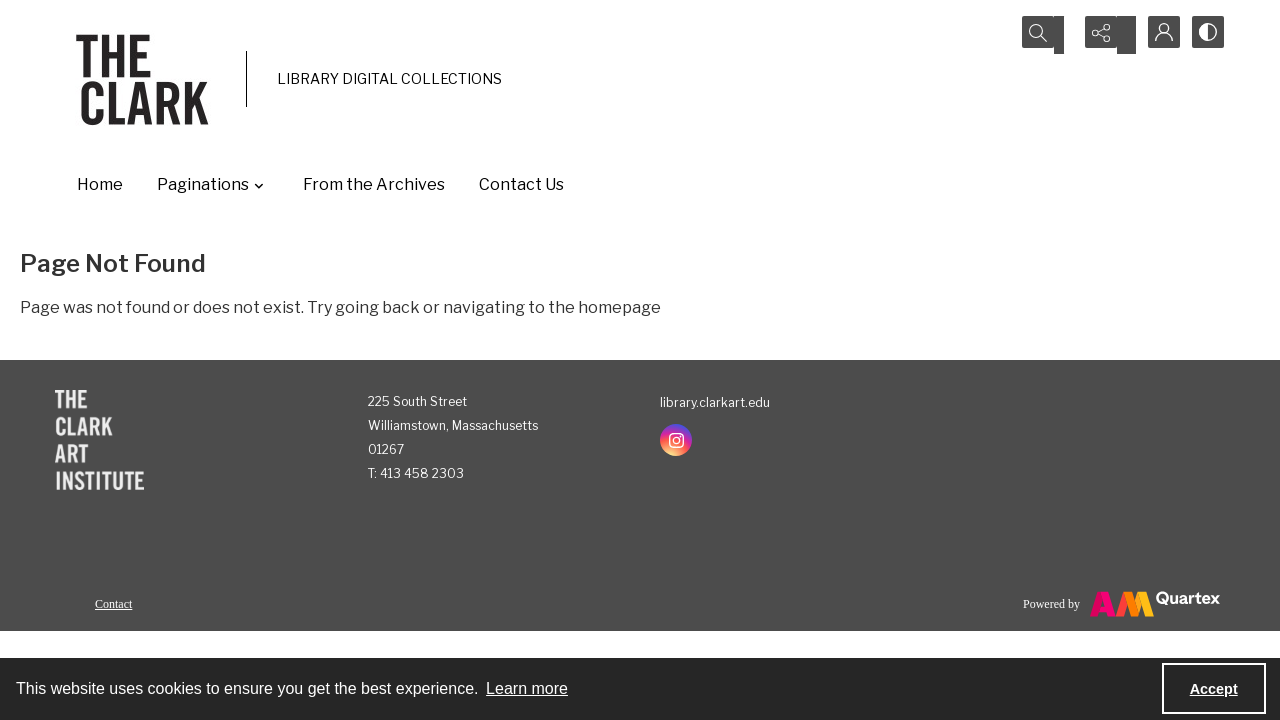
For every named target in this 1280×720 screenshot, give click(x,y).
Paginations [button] (213, 185)
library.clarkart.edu (715, 402)
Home (100, 184)
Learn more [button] (527, 688)
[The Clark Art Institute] (99, 440)
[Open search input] (1055, 35)
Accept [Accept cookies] (1214, 689)
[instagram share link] (676, 440)
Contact (113, 604)
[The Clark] (145, 79)
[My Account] (1155, 35)
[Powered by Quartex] (1121, 604)
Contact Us (521, 184)
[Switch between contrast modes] (1205, 35)
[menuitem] (113, 603)
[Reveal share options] (1105, 35)
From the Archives (374, 184)
